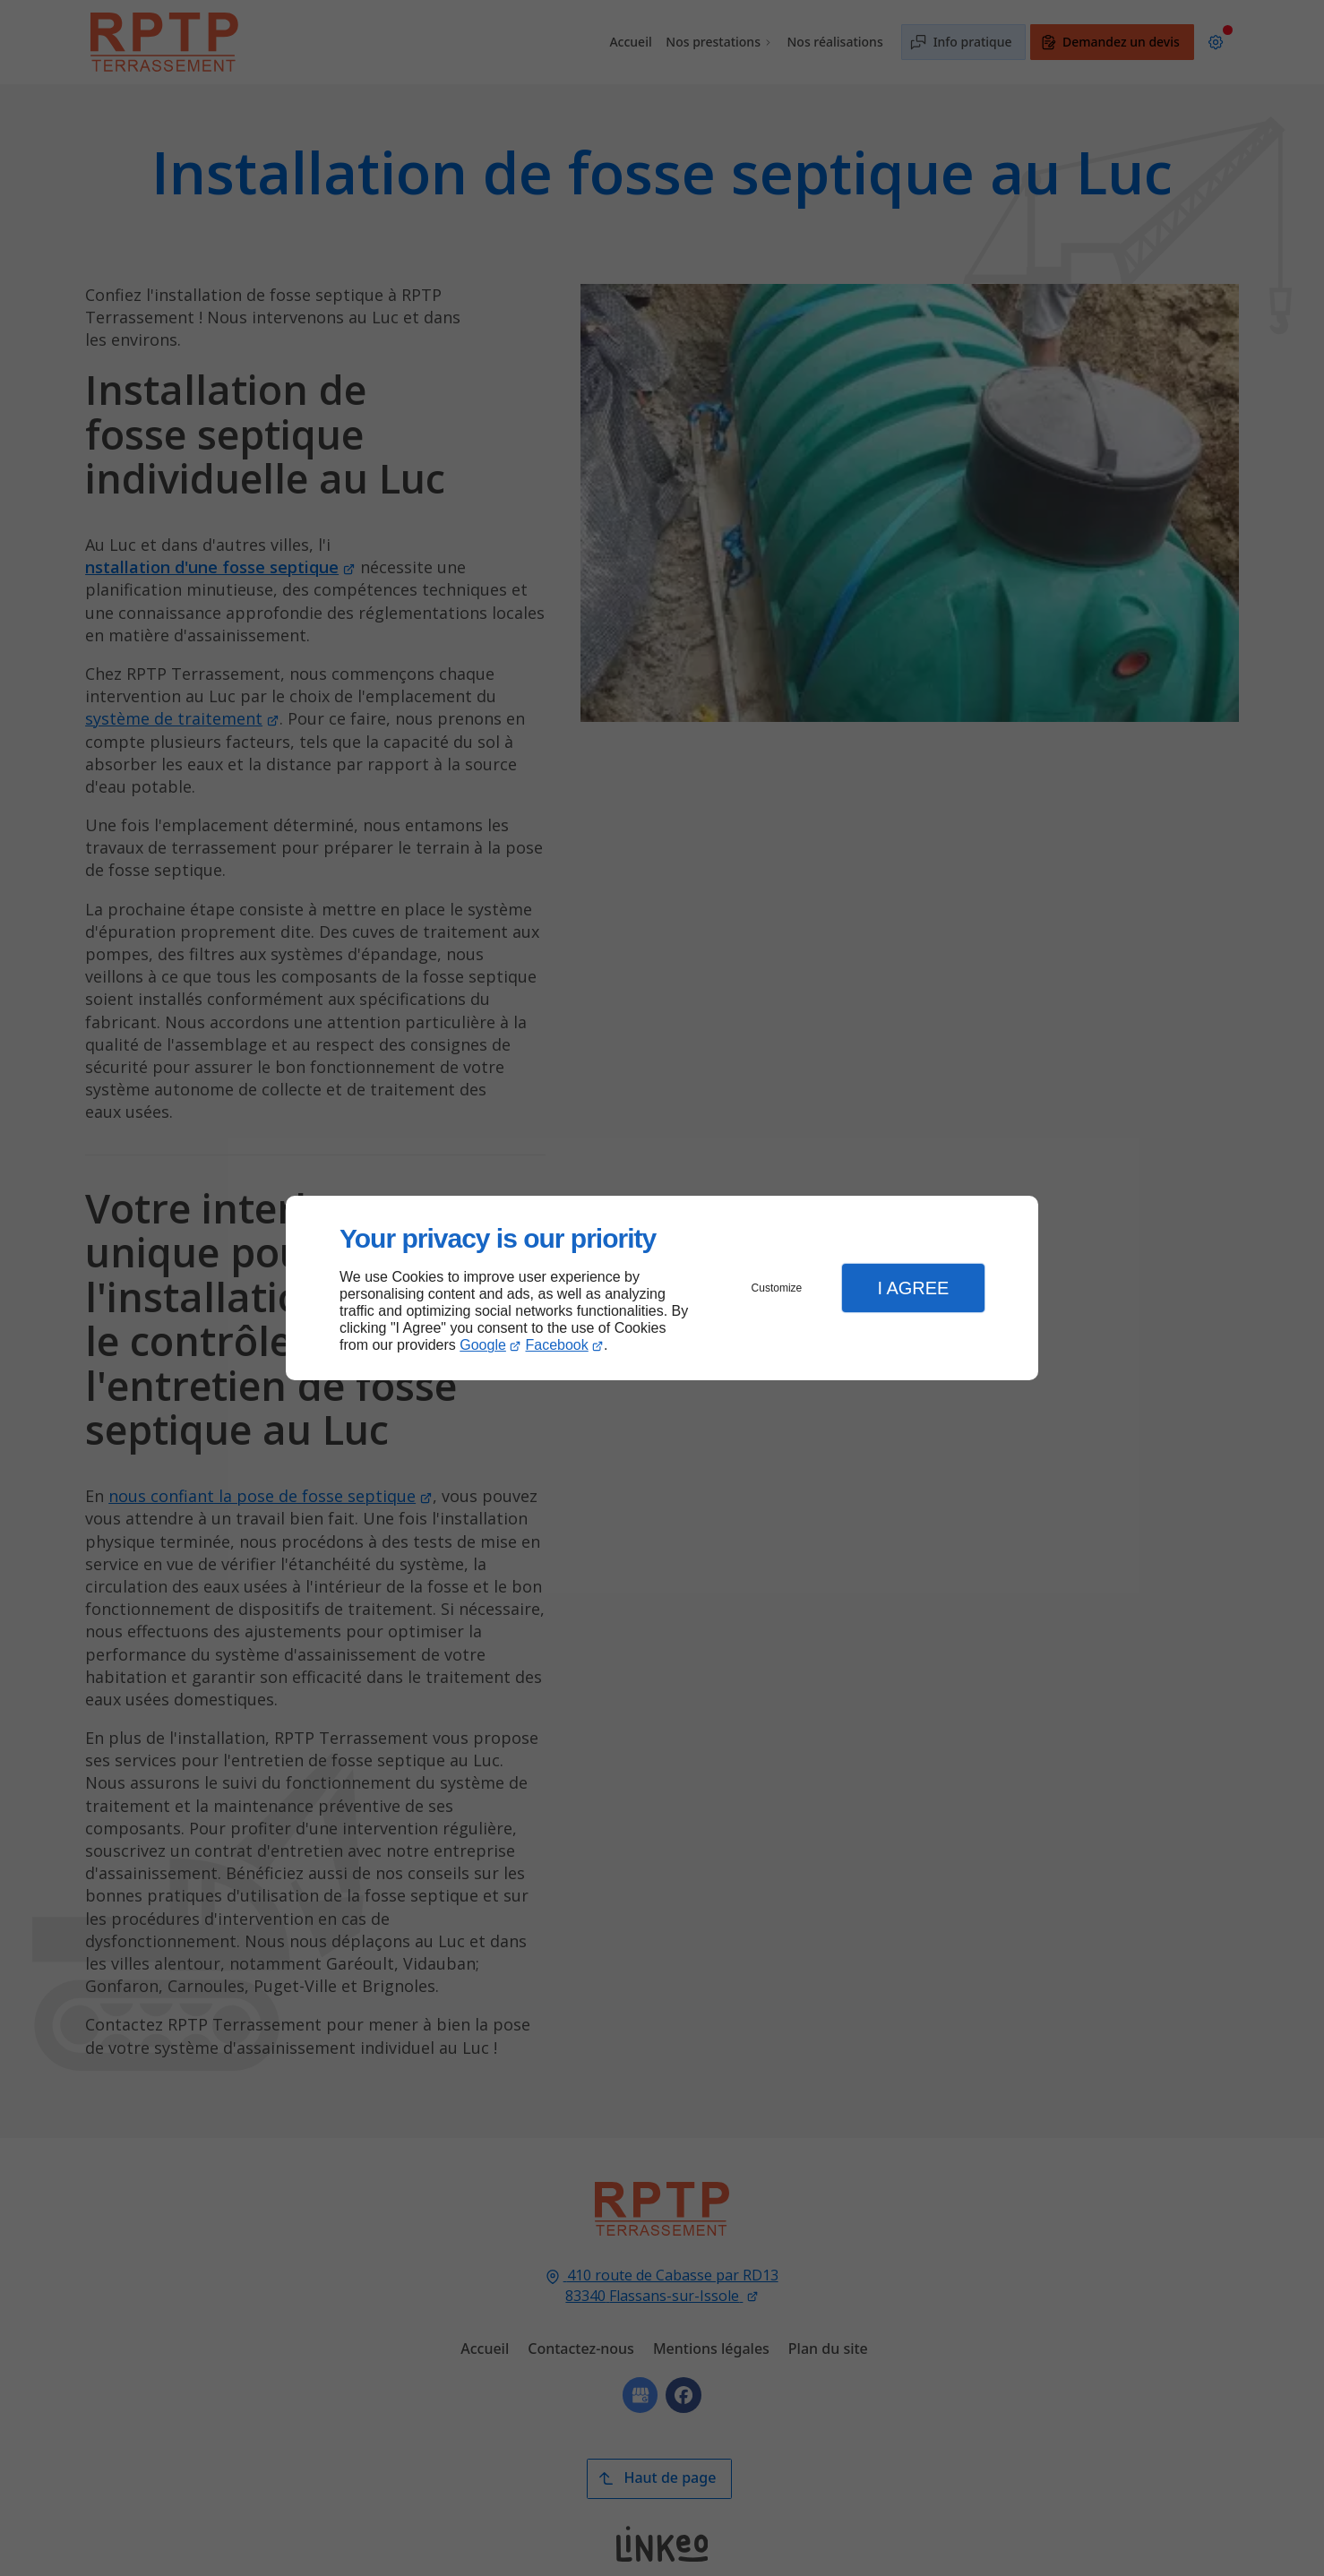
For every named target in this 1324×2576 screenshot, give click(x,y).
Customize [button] (777, 1288)
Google (483, 1344)
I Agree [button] (913, 1288)
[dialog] (662, 1288)
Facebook (557, 1344)
